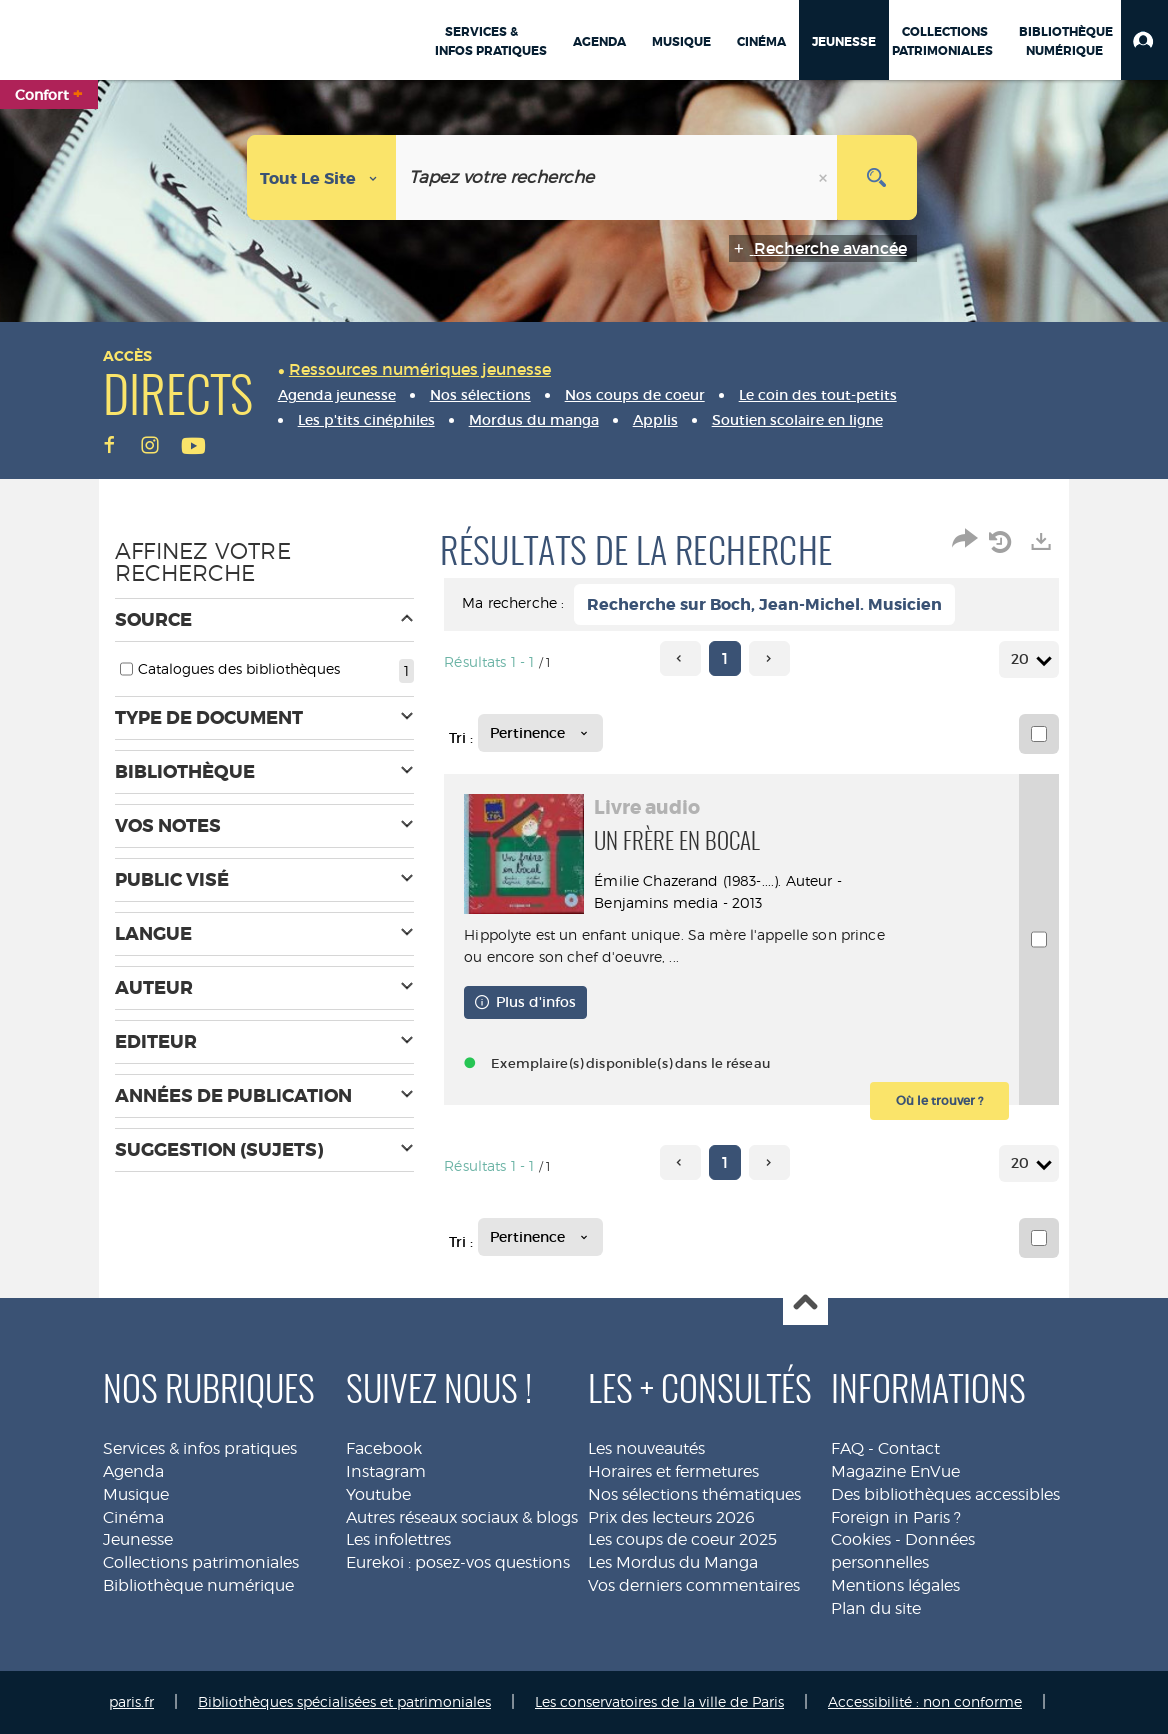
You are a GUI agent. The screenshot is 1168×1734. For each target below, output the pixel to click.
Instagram (386, 1471)
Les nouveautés (646, 1448)
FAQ (847, 1448)
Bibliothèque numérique (198, 1585)
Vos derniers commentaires (694, 1585)
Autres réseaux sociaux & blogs (462, 1517)
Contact (909, 1448)
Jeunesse (138, 1539)
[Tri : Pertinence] (540, 733)
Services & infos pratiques (200, 1448)
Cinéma (133, 1517)
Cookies (861, 1539)
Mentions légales (895, 1585)
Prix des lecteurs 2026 (671, 1517)
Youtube (378, 1494)
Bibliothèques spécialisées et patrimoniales (344, 1701)
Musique (136, 1494)
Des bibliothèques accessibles (945, 1494)
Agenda (133, 1471)
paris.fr (131, 1701)
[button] (1144, 40)
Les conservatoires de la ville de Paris (659, 1701)
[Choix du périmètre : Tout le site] (322, 177)
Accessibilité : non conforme (925, 1701)
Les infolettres (398, 1539)
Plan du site (876, 1608)
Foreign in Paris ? (896, 1517)
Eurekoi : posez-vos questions (458, 1562)
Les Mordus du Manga (673, 1562)
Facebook (384, 1448)
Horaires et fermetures (673, 1471)
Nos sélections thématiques (694, 1494)
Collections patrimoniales (201, 1562)
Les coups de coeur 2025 (682, 1539)
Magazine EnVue (895, 1471)
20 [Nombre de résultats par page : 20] (1023, 659)
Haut (805, 1303)
